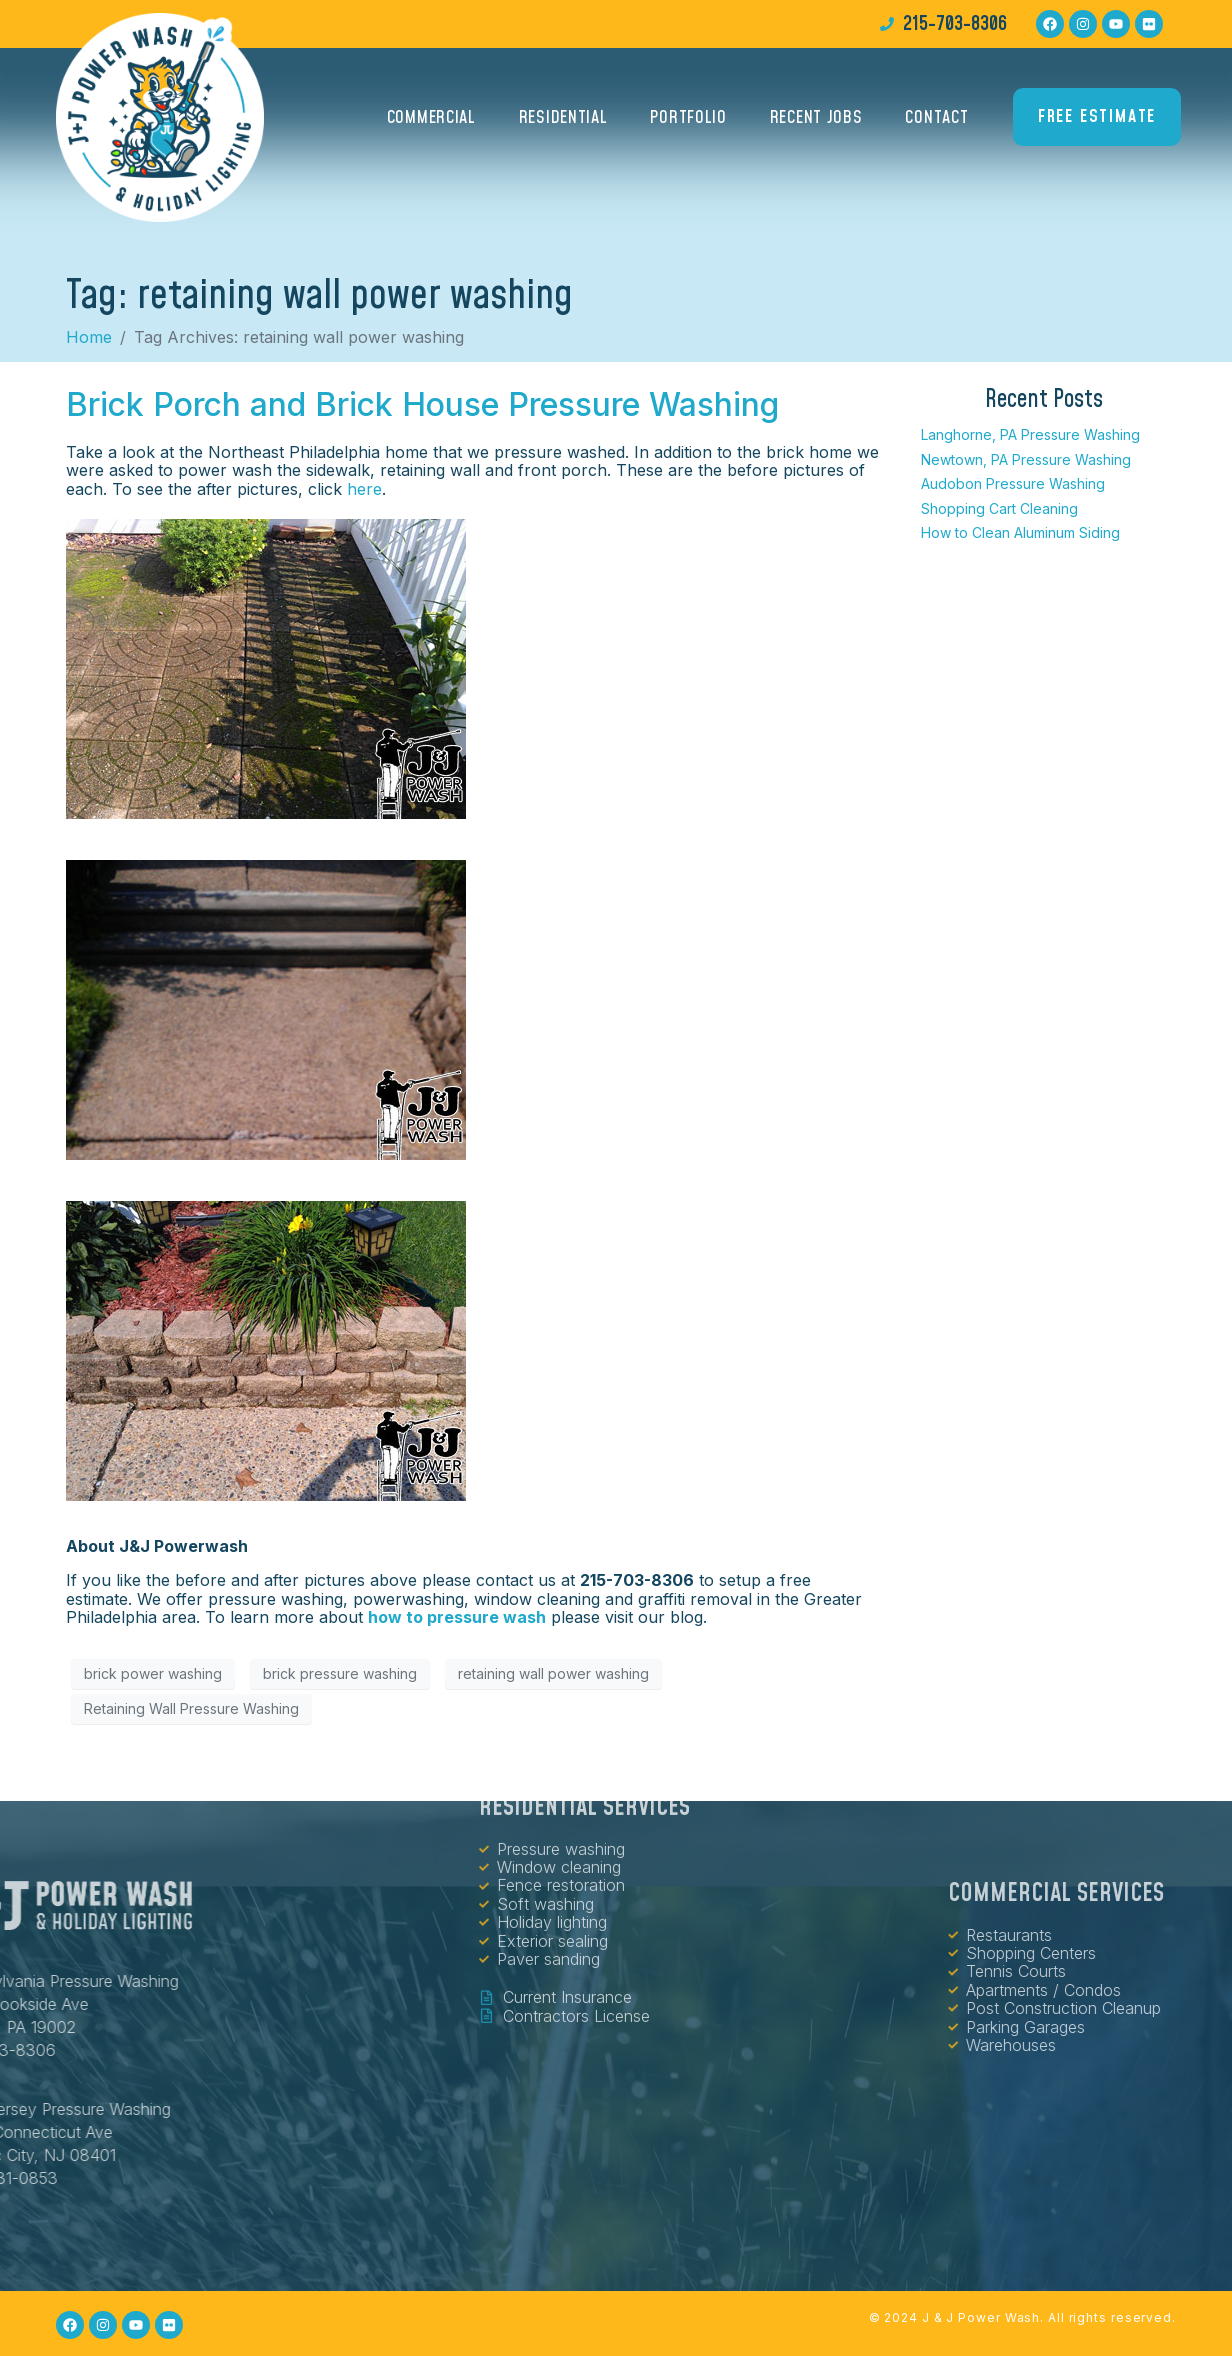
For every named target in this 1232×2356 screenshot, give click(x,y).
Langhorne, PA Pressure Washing (1030, 434)
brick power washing (153, 1673)
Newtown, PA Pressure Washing (1026, 459)
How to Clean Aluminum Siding (1020, 532)
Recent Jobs (816, 120)
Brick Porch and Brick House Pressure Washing (422, 404)
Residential (563, 120)
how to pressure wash (457, 1617)
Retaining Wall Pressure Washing (191, 1708)
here (364, 489)
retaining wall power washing (553, 1673)
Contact (936, 120)
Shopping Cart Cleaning (999, 508)
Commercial (431, 120)
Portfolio (688, 120)
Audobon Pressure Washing (1013, 483)
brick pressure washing (340, 1673)
